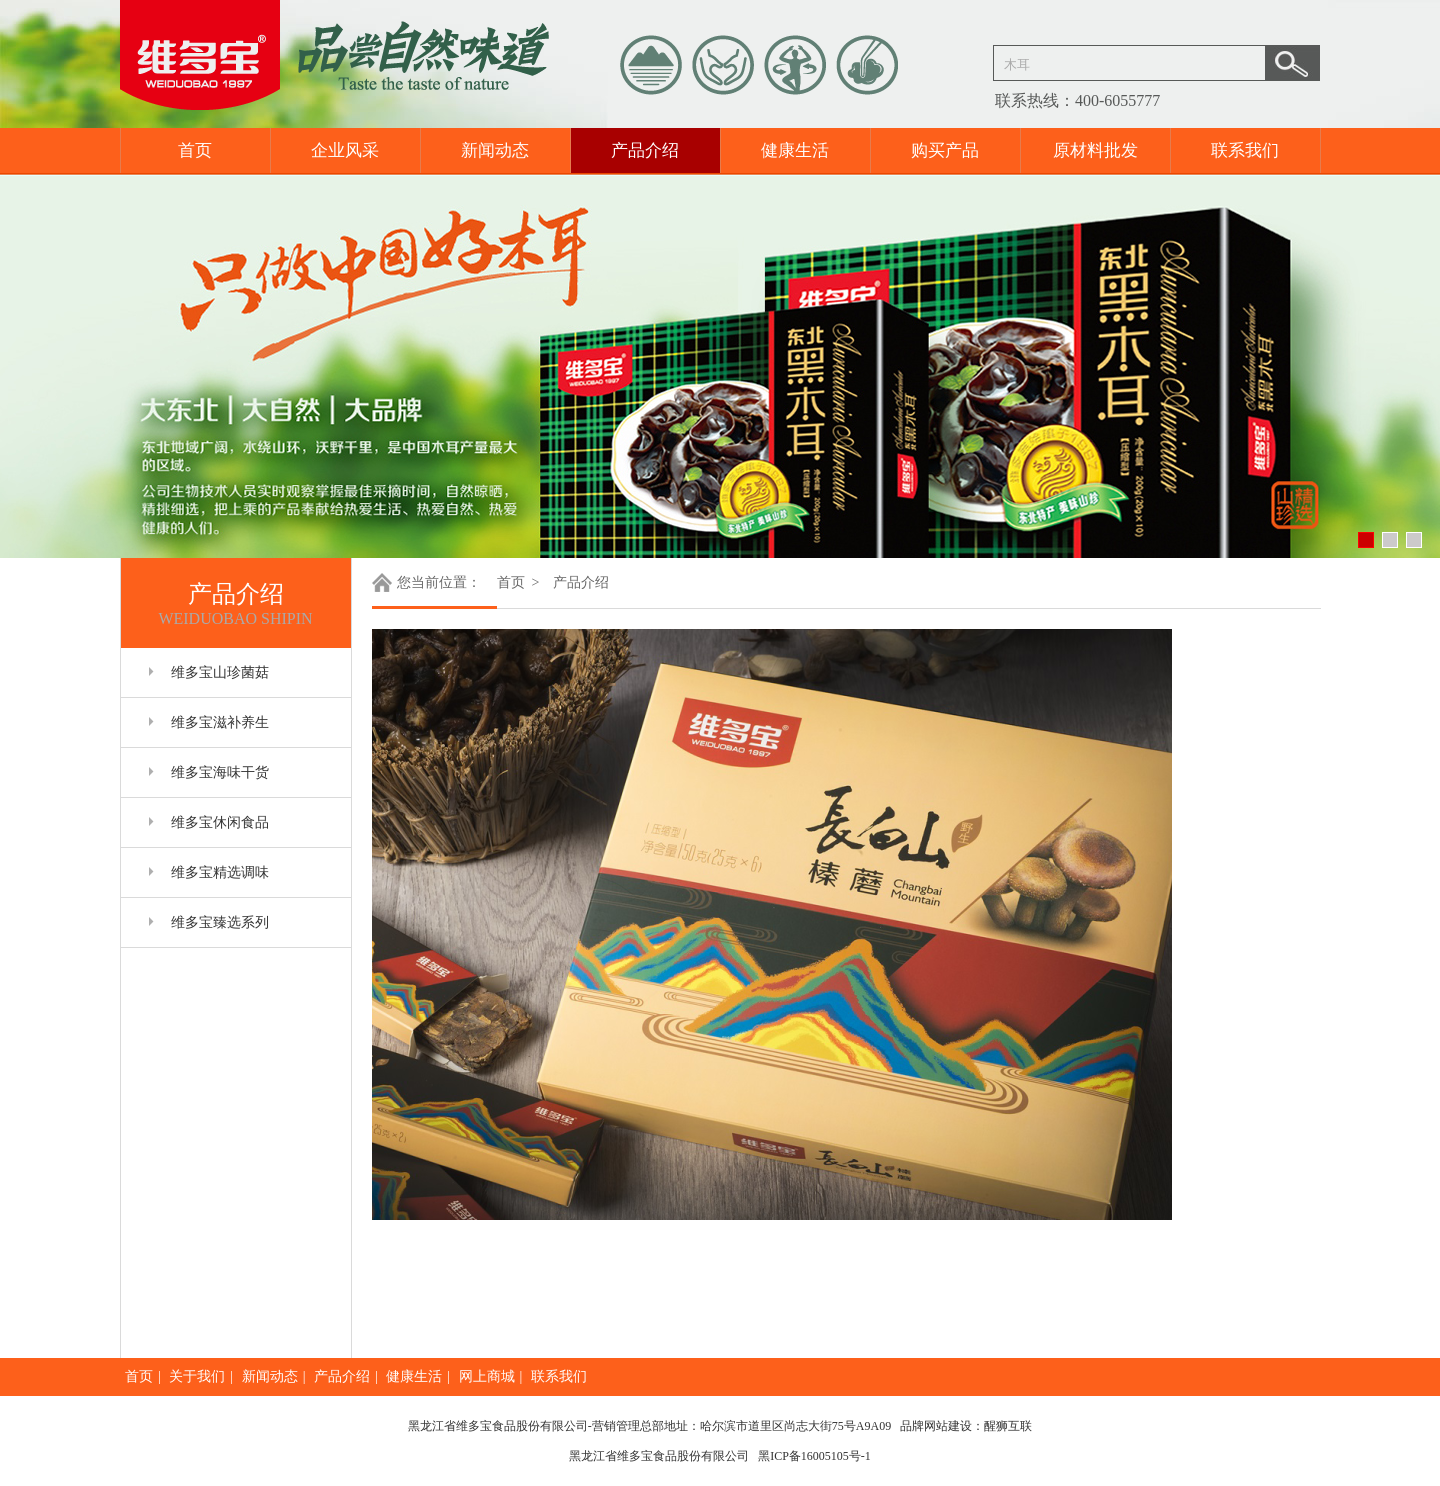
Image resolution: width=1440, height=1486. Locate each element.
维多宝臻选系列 (220, 922)
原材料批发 (1095, 150)
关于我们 (197, 1376)
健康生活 (795, 150)
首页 (195, 150)
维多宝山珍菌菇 (220, 672)
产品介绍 (645, 150)
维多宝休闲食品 (220, 822)
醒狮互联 (1008, 1426)
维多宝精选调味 (220, 872)
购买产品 (945, 150)
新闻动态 (495, 150)
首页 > (520, 582)
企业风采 (345, 150)
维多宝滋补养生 (220, 722)
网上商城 (487, 1376)
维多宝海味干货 (220, 772)
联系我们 (1245, 150)
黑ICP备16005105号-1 (814, 1456)
